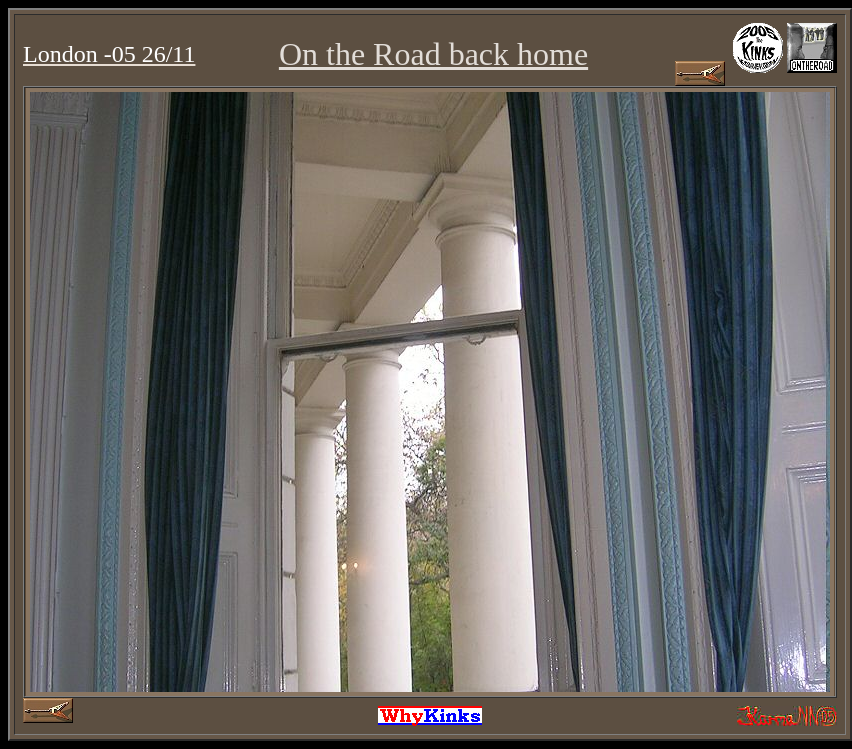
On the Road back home (433, 54)
